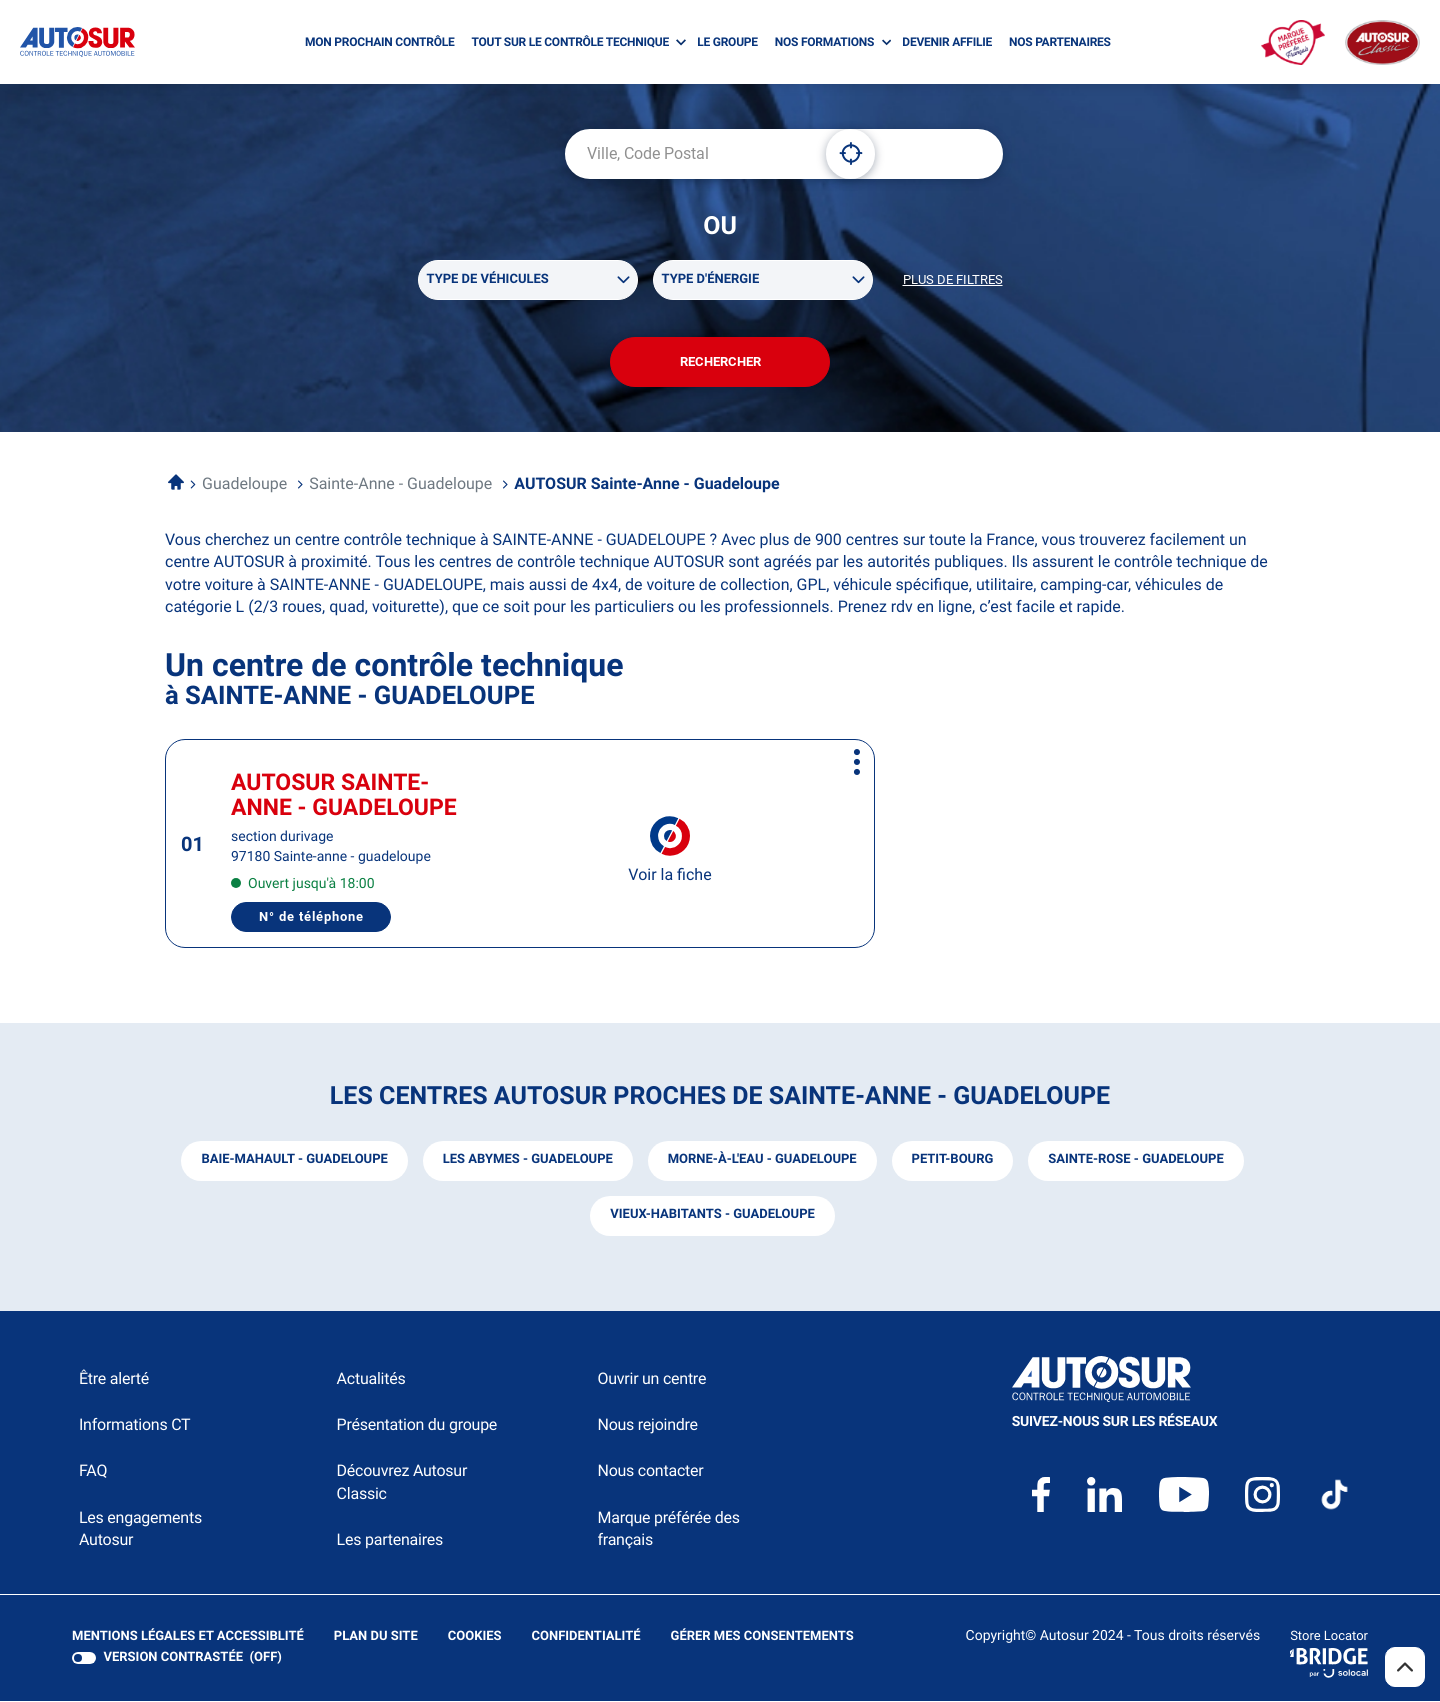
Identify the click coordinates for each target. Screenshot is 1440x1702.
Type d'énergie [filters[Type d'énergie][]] (711, 279)
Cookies (475, 1637)
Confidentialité (586, 1637)
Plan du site (376, 1636)
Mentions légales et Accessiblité (188, 1637)
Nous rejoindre (647, 1425)
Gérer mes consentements (762, 1636)
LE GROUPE (727, 42)
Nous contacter (650, 1471)
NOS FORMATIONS (824, 42)
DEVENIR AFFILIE (947, 42)
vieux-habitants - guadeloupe (712, 1215)
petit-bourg (953, 1160)
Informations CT (134, 1425)
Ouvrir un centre (651, 1379)
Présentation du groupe (417, 1425)
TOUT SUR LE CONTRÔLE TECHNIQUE (570, 42)
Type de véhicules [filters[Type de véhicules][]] (488, 279)
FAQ (93, 1471)
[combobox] (688, 154)
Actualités (371, 1379)
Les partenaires (390, 1540)
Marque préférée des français (668, 1529)
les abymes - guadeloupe (527, 1160)
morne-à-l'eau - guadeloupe (762, 1160)
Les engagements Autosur (140, 1529)
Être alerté (114, 1379)
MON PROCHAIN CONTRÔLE (379, 42)
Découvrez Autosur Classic (402, 1482)
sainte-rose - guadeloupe (1136, 1160)
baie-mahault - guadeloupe (294, 1160)
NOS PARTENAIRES (1060, 42)
